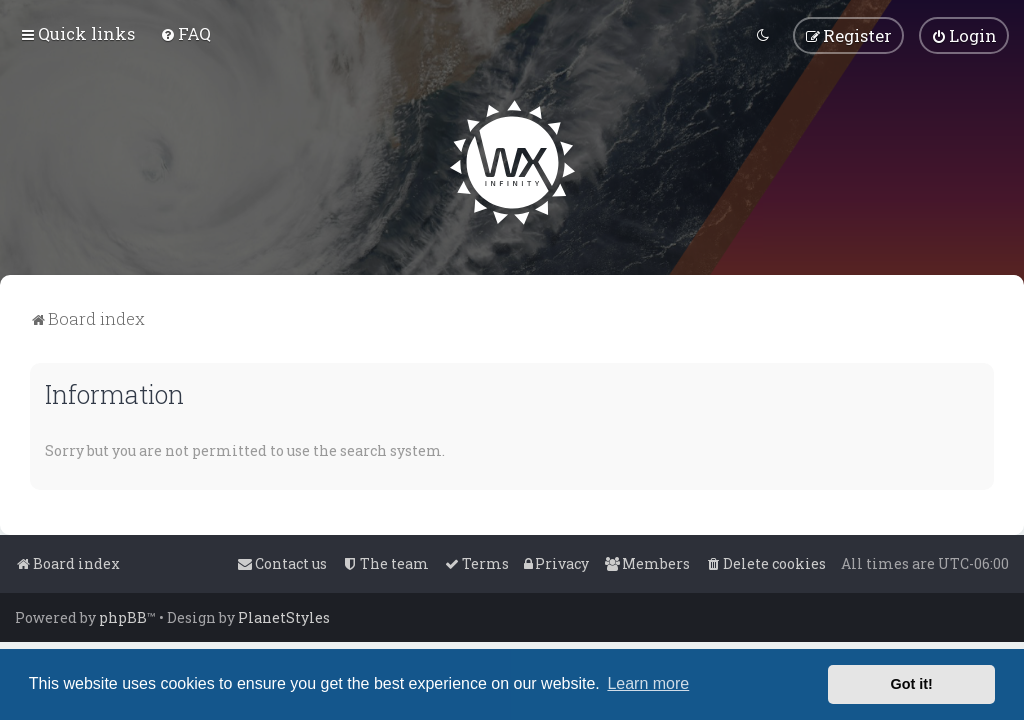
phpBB (123, 617)
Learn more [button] (648, 683)
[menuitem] (185, 33)
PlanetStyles (284, 617)
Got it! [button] (912, 684)
